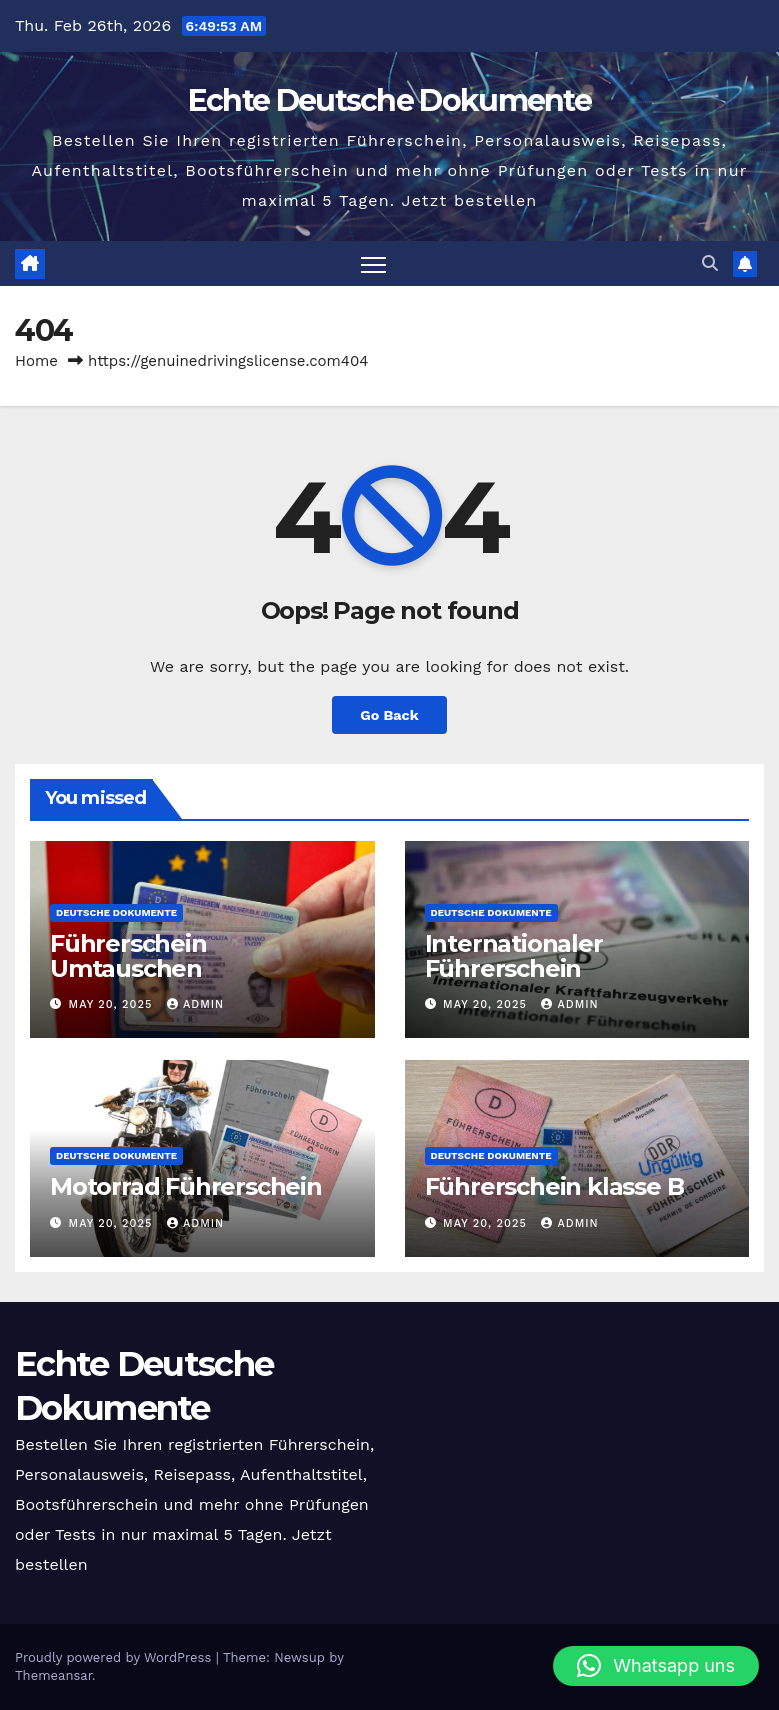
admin (195, 1004)
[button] (710, 263)
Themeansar (53, 1675)
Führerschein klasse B (554, 1186)
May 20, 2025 (113, 1004)
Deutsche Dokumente (116, 912)
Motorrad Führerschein (186, 1186)
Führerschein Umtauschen (128, 956)
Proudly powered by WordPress (115, 1657)
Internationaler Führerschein (514, 956)
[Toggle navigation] (373, 263)
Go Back (389, 715)
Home (36, 361)
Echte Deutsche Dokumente (389, 100)
